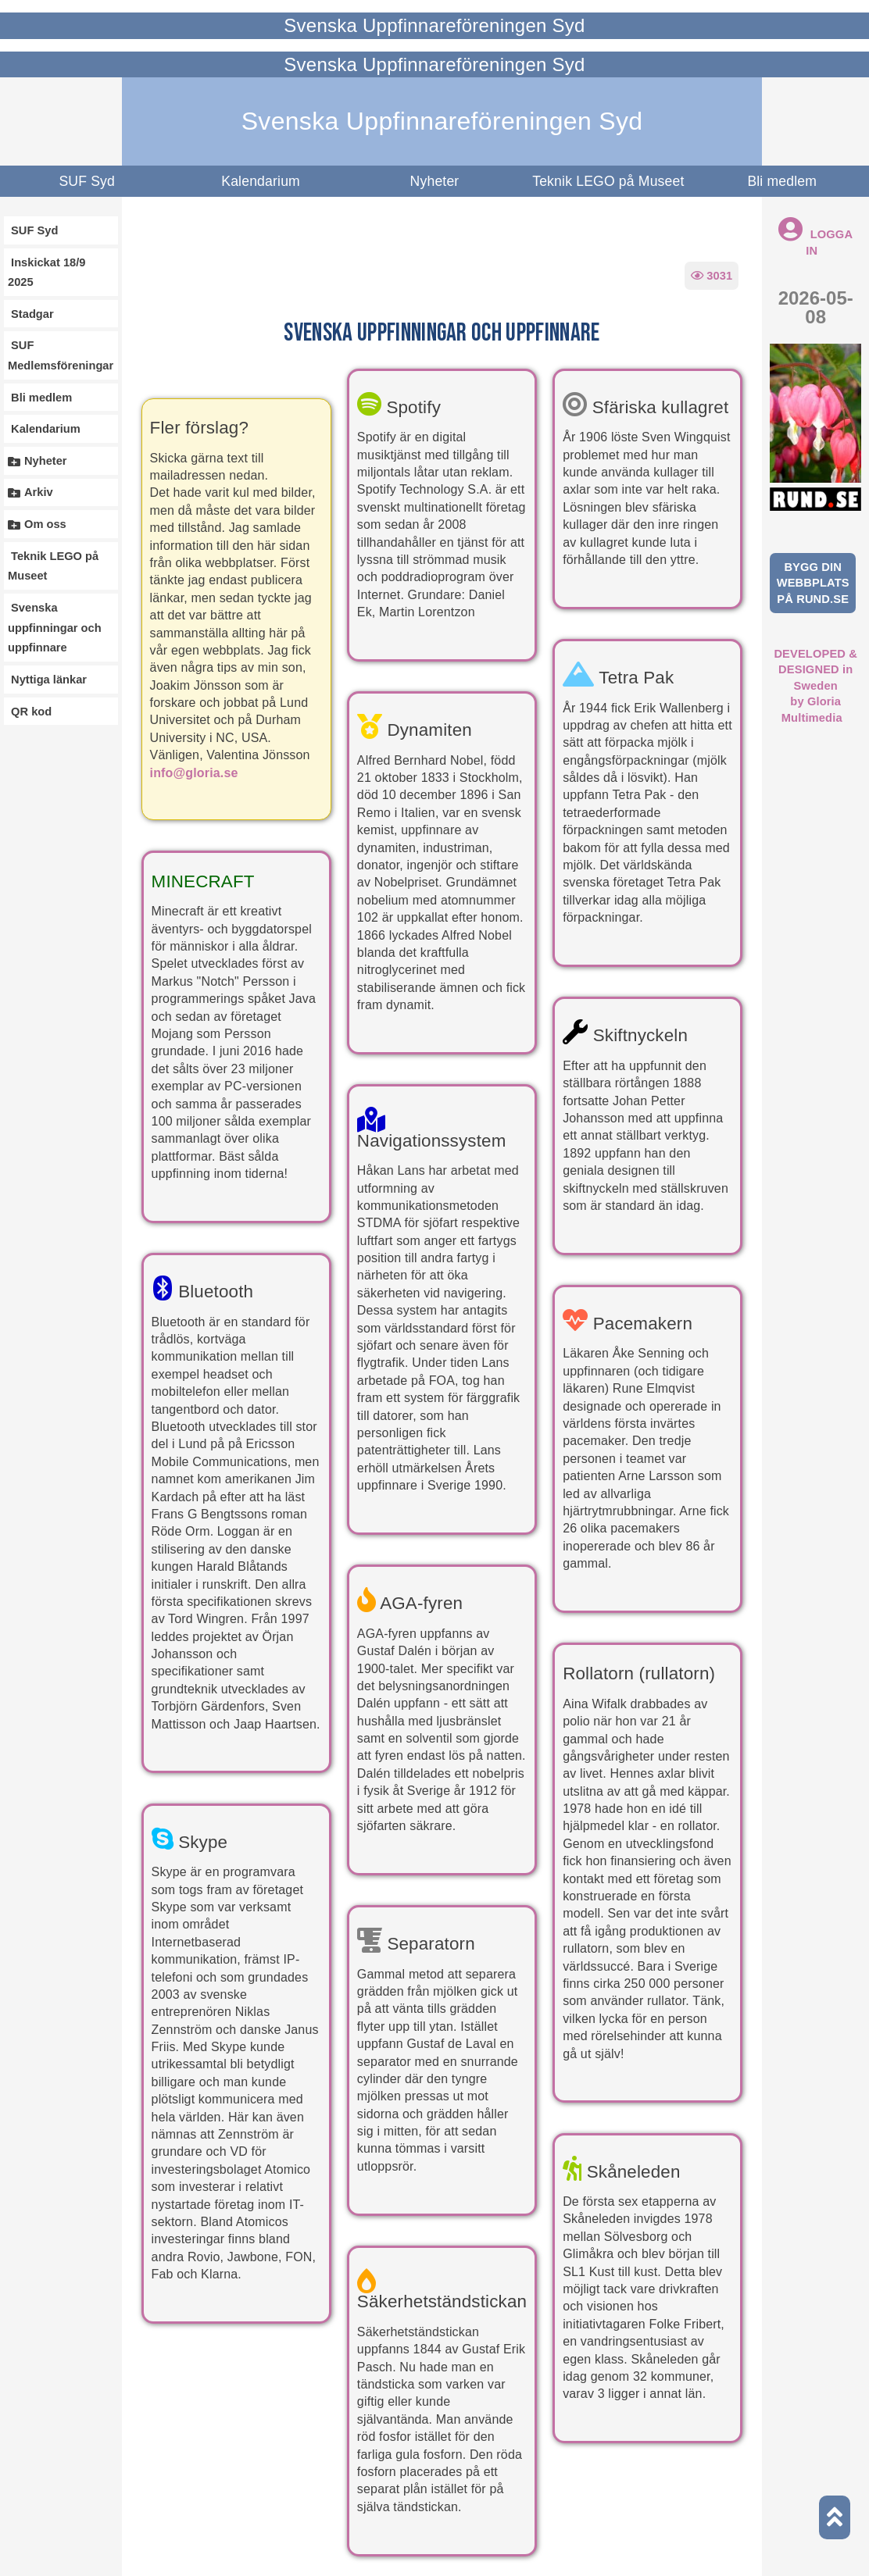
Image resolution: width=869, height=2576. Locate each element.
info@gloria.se (194, 773)
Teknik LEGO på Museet (608, 181)
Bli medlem (782, 181)
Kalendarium (260, 181)
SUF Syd (87, 181)
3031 (712, 275)
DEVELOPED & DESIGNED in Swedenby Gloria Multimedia (815, 686)
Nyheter (435, 181)
